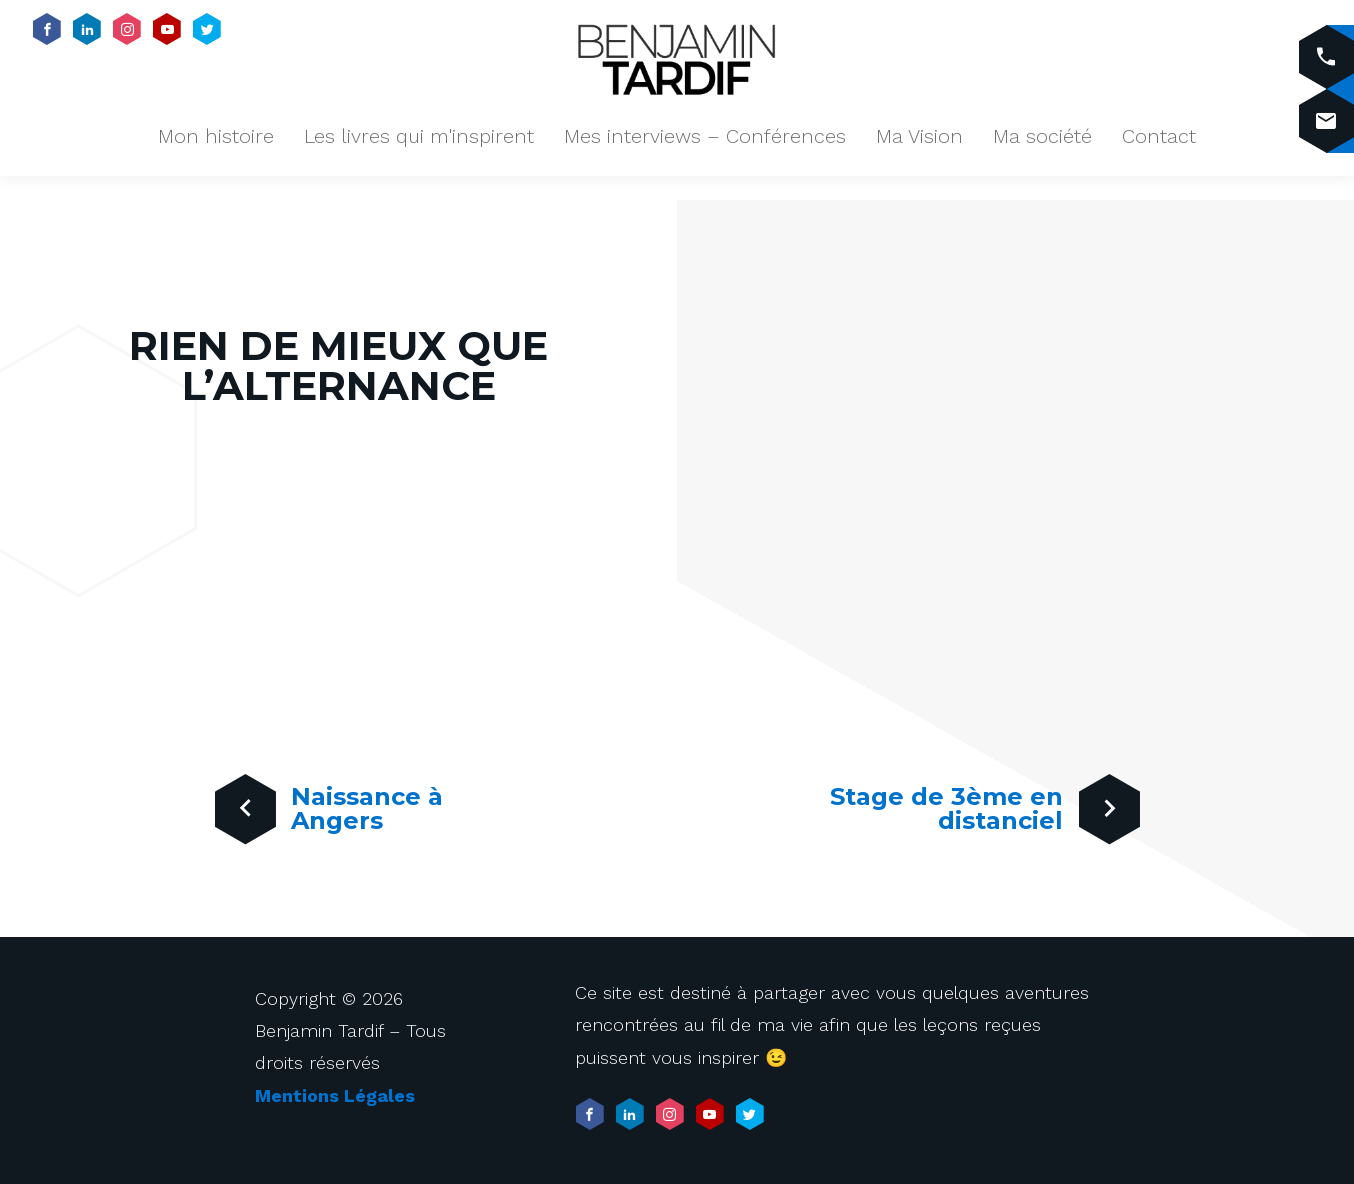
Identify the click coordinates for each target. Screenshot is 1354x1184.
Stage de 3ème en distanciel (970, 827)
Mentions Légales (335, 1095)
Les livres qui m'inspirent (419, 136)
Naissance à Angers (323, 827)
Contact (1159, 136)
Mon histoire (216, 136)
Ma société (1042, 136)
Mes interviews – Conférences (705, 136)
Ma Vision (919, 136)
